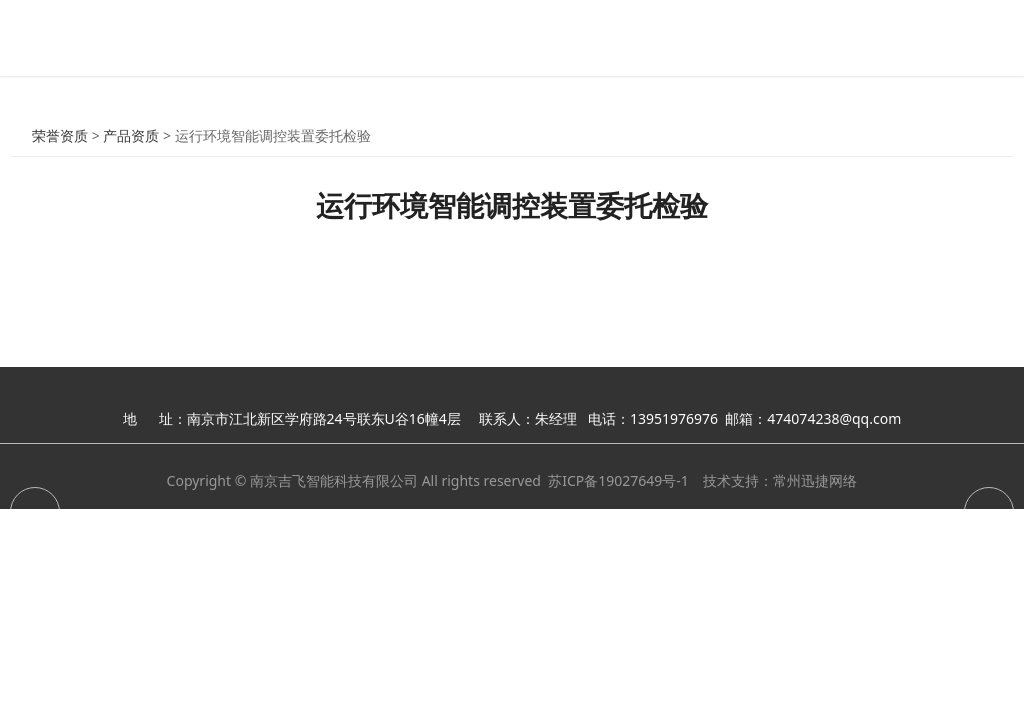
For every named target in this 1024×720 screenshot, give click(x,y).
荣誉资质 (60, 135)
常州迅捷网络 (815, 480)
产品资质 (131, 135)
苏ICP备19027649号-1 (618, 480)
